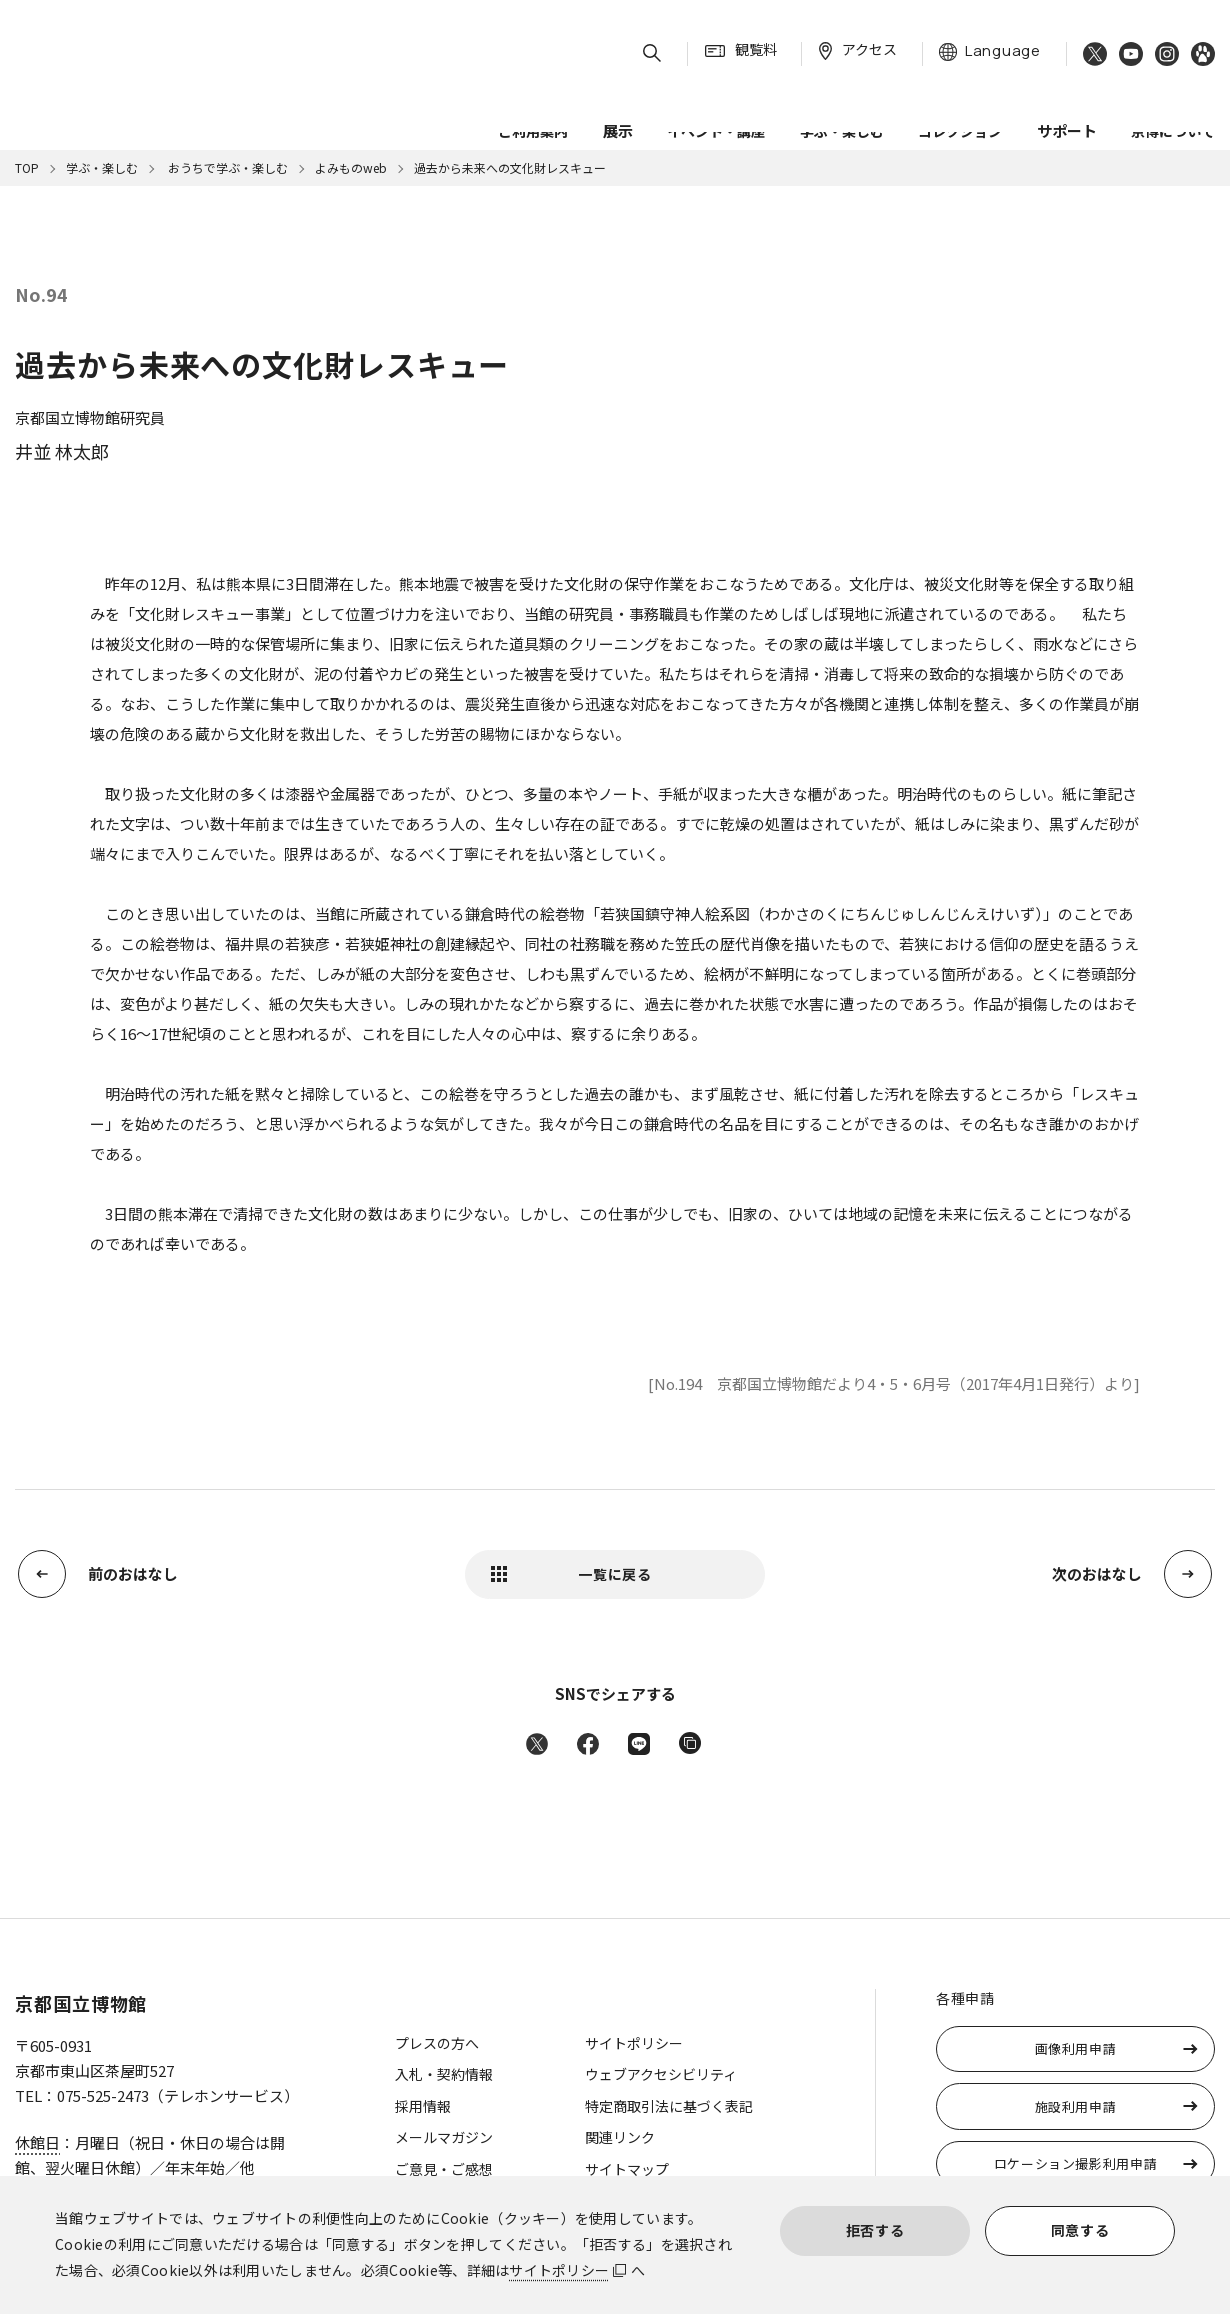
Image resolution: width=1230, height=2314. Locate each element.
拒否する (875, 2230)
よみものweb (351, 167)
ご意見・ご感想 (444, 2169)
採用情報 (423, 2106)
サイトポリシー (559, 2270)
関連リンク (620, 2137)
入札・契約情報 (444, 2074)
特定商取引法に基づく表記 (669, 2106)
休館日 (37, 2142)
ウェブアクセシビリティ (661, 2074)
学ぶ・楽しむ (842, 99)
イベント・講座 (716, 99)
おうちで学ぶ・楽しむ (226, 167)
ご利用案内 (533, 99)
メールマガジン (444, 2137)
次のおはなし (1097, 1573)
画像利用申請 (1076, 2048)
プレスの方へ (437, 2043)
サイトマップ (627, 2169)
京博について (1173, 99)
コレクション (960, 99)
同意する (1080, 2230)
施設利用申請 (1076, 2106)
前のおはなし (133, 1573)
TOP (27, 167)
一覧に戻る (615, 1574)
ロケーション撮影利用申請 (1076, 2163)
